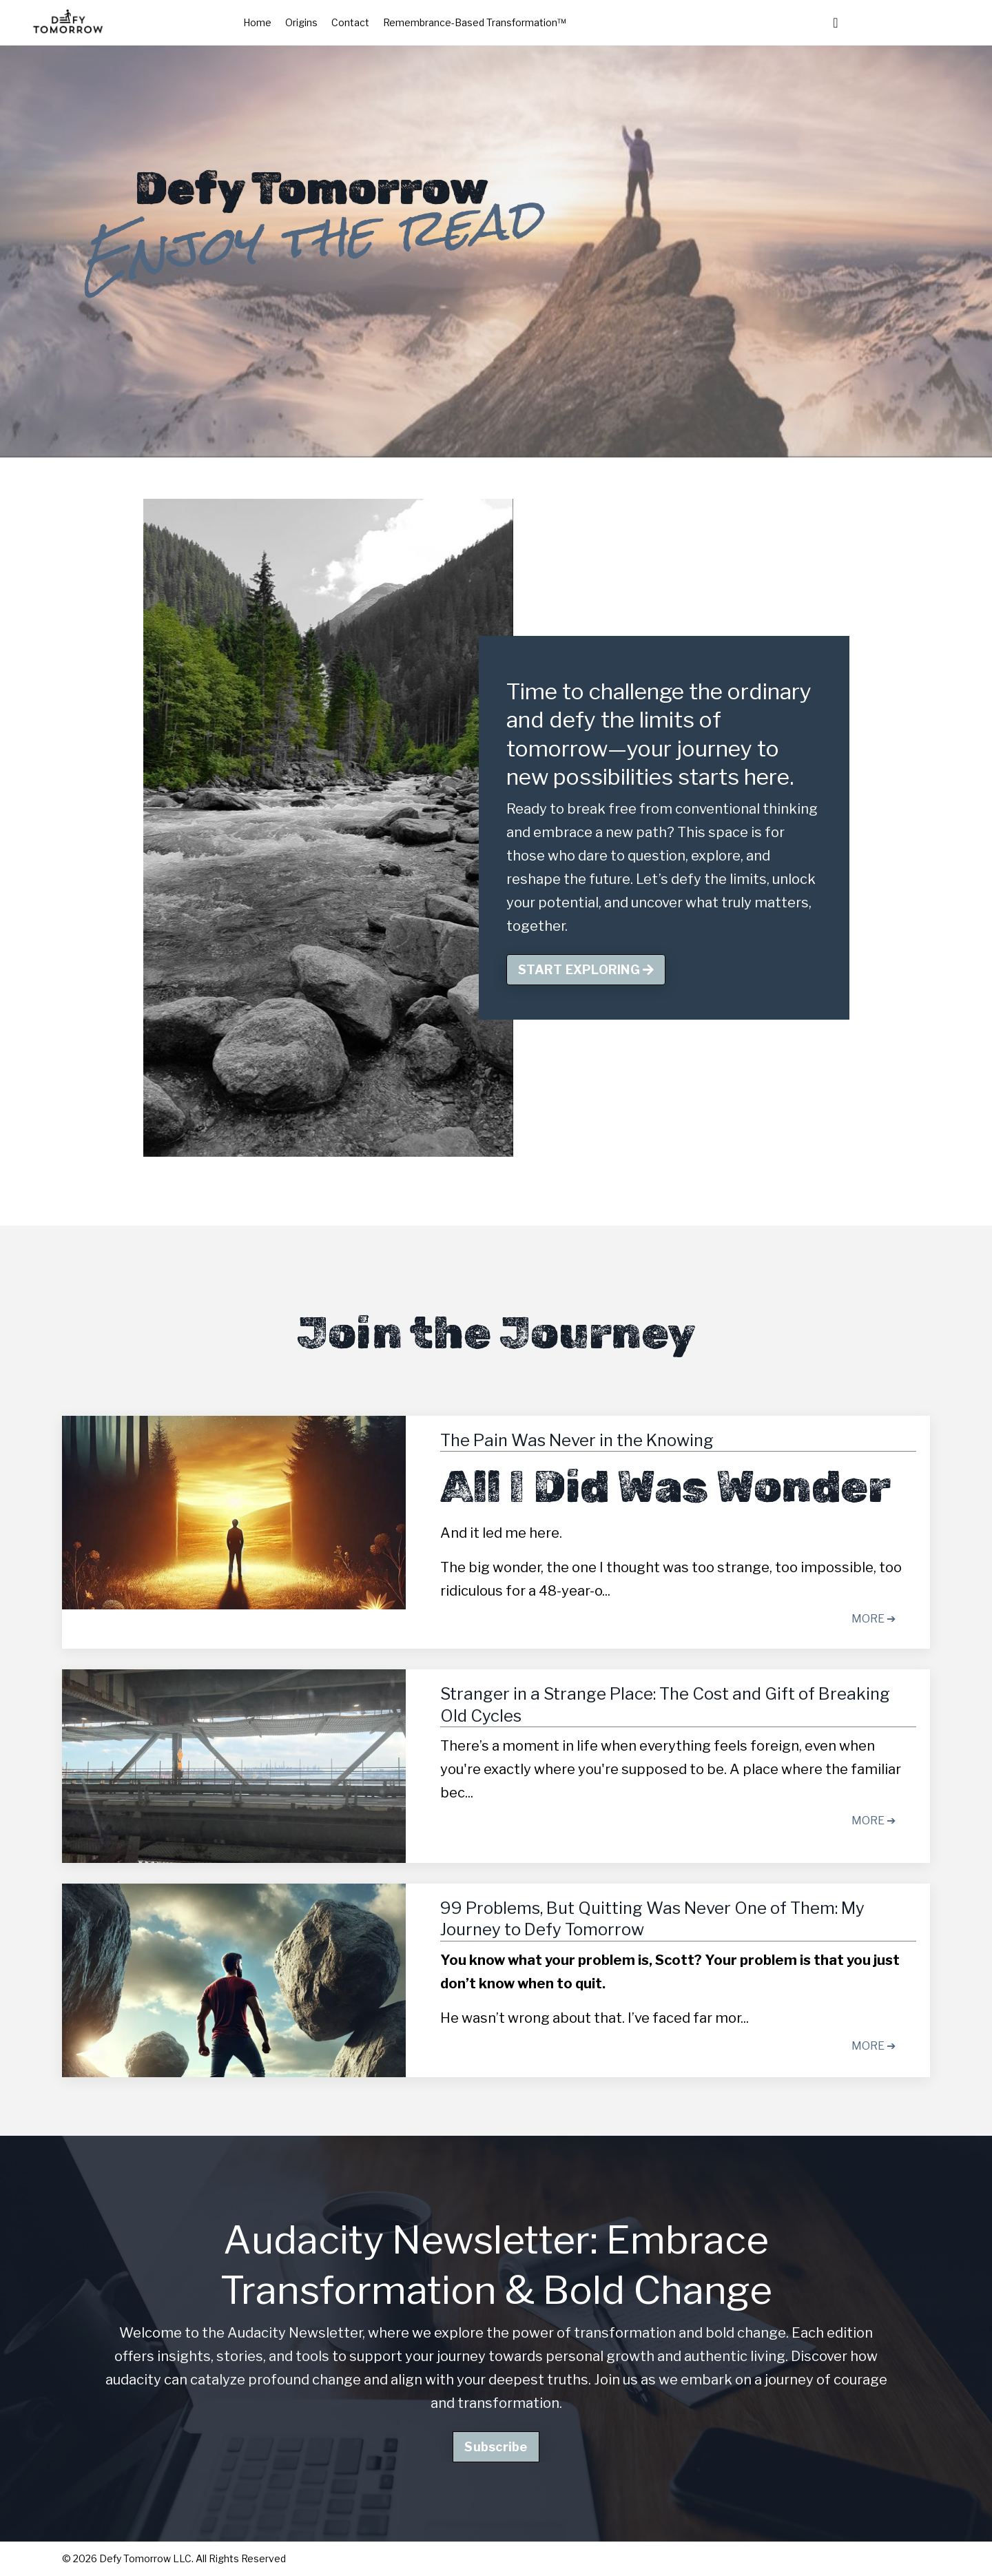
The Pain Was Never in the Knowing (577, 1440)
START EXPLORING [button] (586, 969)
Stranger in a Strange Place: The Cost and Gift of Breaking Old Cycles (665, 1704)
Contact (350, 22)
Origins (301, 22)
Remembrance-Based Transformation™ (474, 22)
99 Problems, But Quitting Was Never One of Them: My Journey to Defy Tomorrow (652, 1918)
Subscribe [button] (495, 2447)
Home (257, 22)
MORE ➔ (873, 1618)
